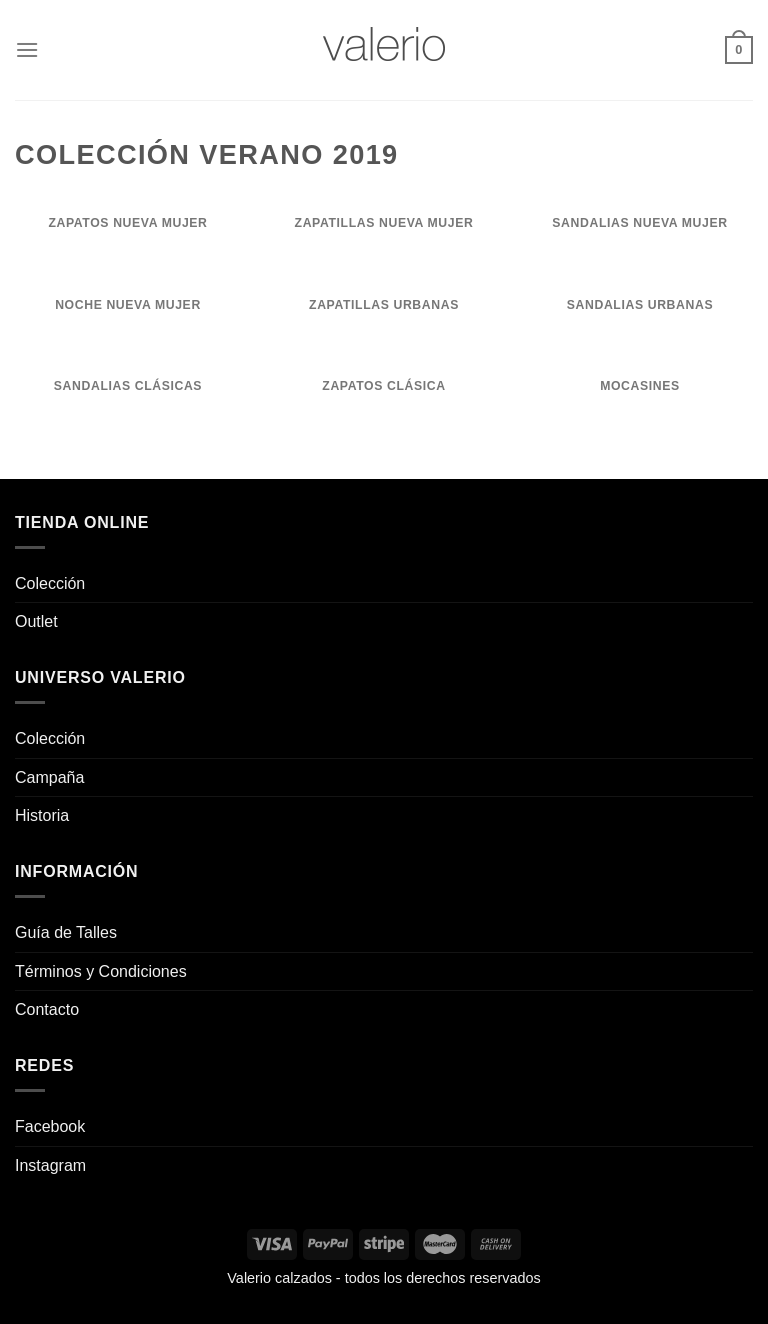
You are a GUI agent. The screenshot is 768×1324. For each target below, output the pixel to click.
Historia (42, 815)
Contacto (47, 1009)
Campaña (49, 777)
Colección (50, 583)
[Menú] (27, 49)
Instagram (50, 1165)
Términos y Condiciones (101, 971)
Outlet (36, 621)
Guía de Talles (66, 932)
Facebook (50, 1126)
